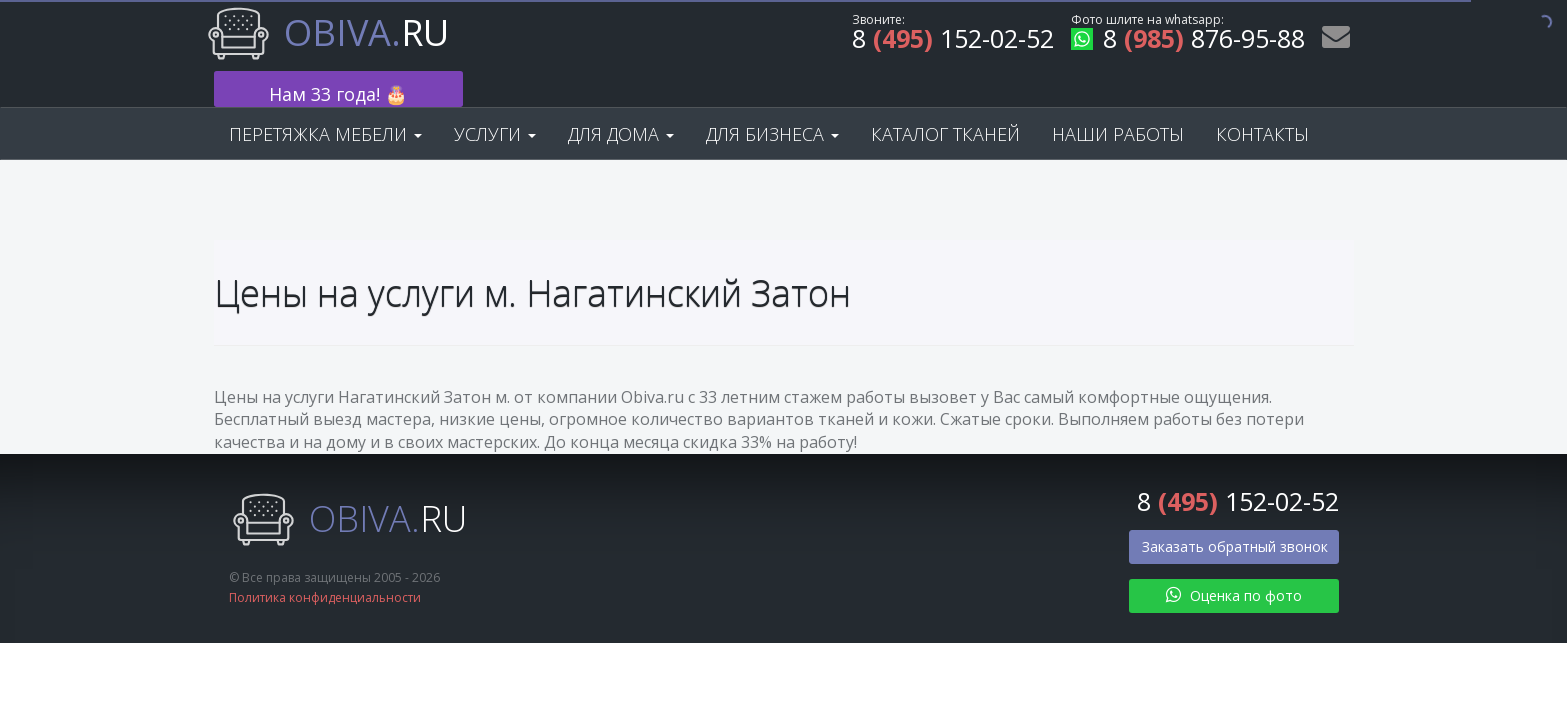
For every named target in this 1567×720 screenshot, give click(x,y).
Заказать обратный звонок (1235, 514)
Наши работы (1118, 102)
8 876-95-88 (1188, 41)
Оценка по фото (1234, 563)
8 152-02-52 (953, 41)
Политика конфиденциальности (325, 566)
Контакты (1262, 102)
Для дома (621, 102)
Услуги (495, 102)
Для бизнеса (772, 102)
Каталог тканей (945, 102)
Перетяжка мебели (325, 102)
